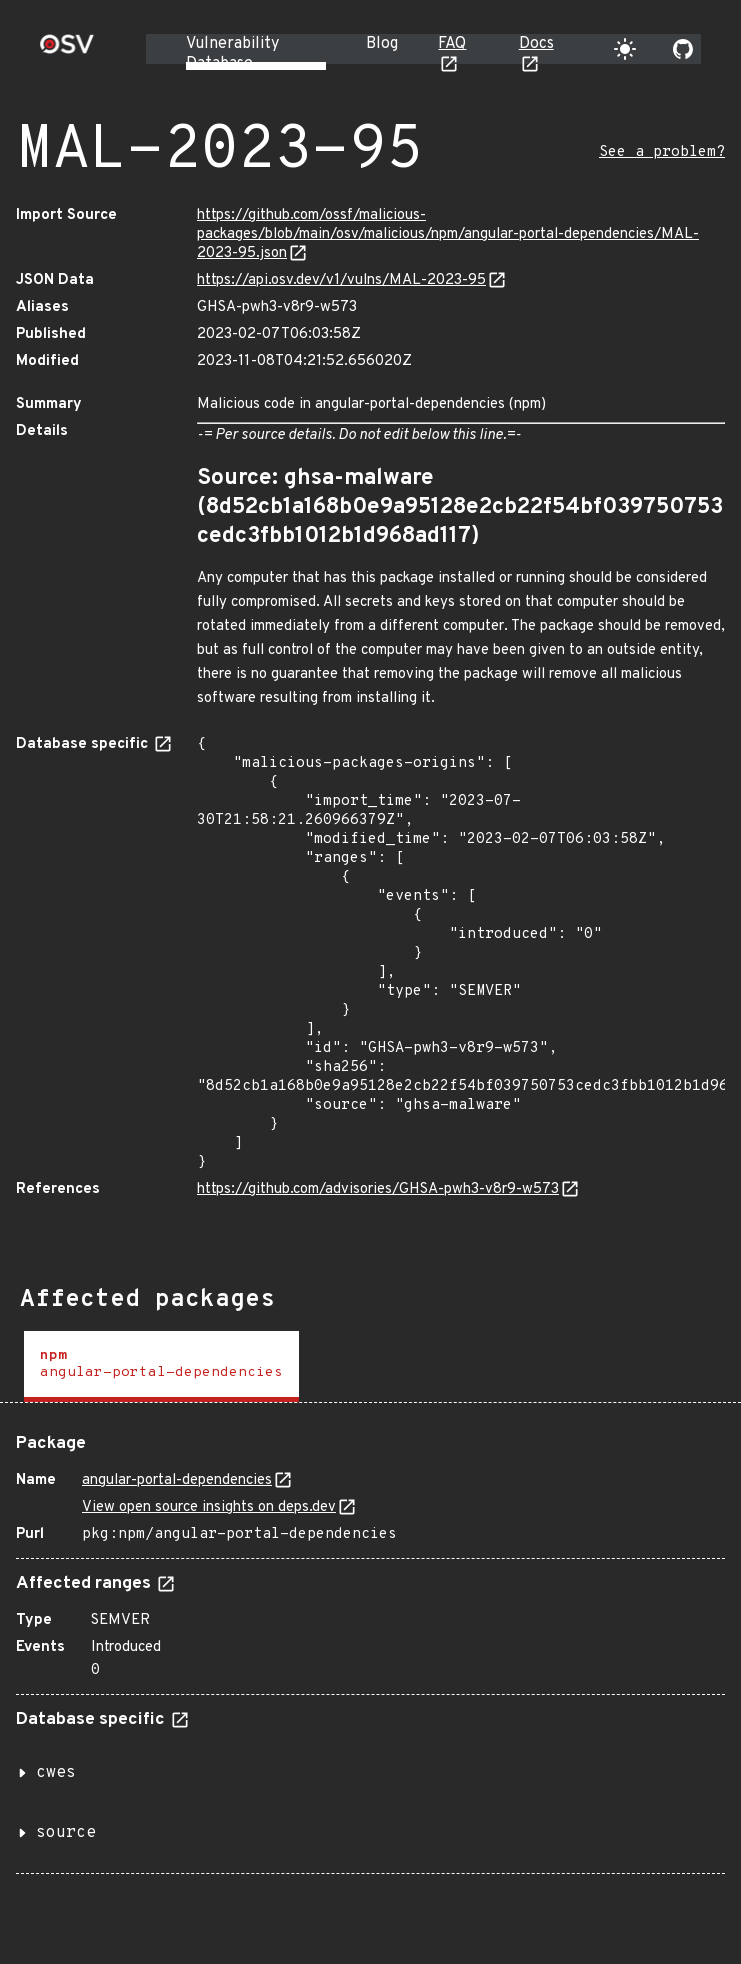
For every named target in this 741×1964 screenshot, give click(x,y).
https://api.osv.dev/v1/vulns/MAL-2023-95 (341, 280)
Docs (536, 44)
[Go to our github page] (683, 49)
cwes (56, 1773)
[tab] (161, 1366)
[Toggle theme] (625, 49)
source (66, 1833)
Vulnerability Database (232, 54)
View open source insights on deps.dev (209, 1507)
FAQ (452, 44)
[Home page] (67, 50)
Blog (382, 44)
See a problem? (662, 152)
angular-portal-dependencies (177, 1480)
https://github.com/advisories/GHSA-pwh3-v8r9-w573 (378, 1189)
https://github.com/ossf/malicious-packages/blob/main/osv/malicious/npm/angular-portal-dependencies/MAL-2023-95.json (448, 234)
